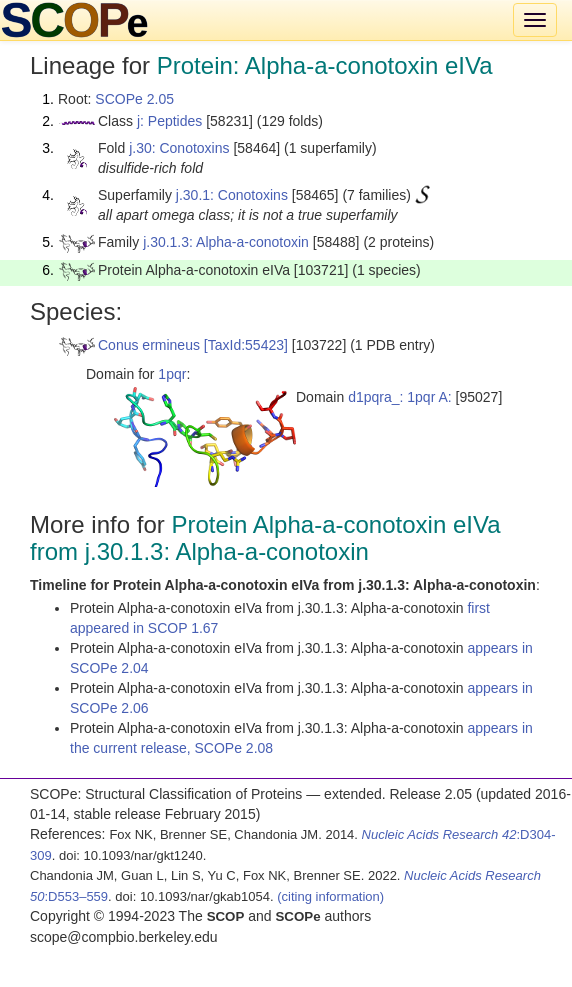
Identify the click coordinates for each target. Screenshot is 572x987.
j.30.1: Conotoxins (232, 195)
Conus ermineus (149, 345)
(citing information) (330, 896)
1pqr (172, 374)
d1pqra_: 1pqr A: (400, 397)
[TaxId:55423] (246, 345)
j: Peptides (169, 121)
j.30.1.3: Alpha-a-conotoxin (226, 242)
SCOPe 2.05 (134, 99)
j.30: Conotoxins (179, 148)
